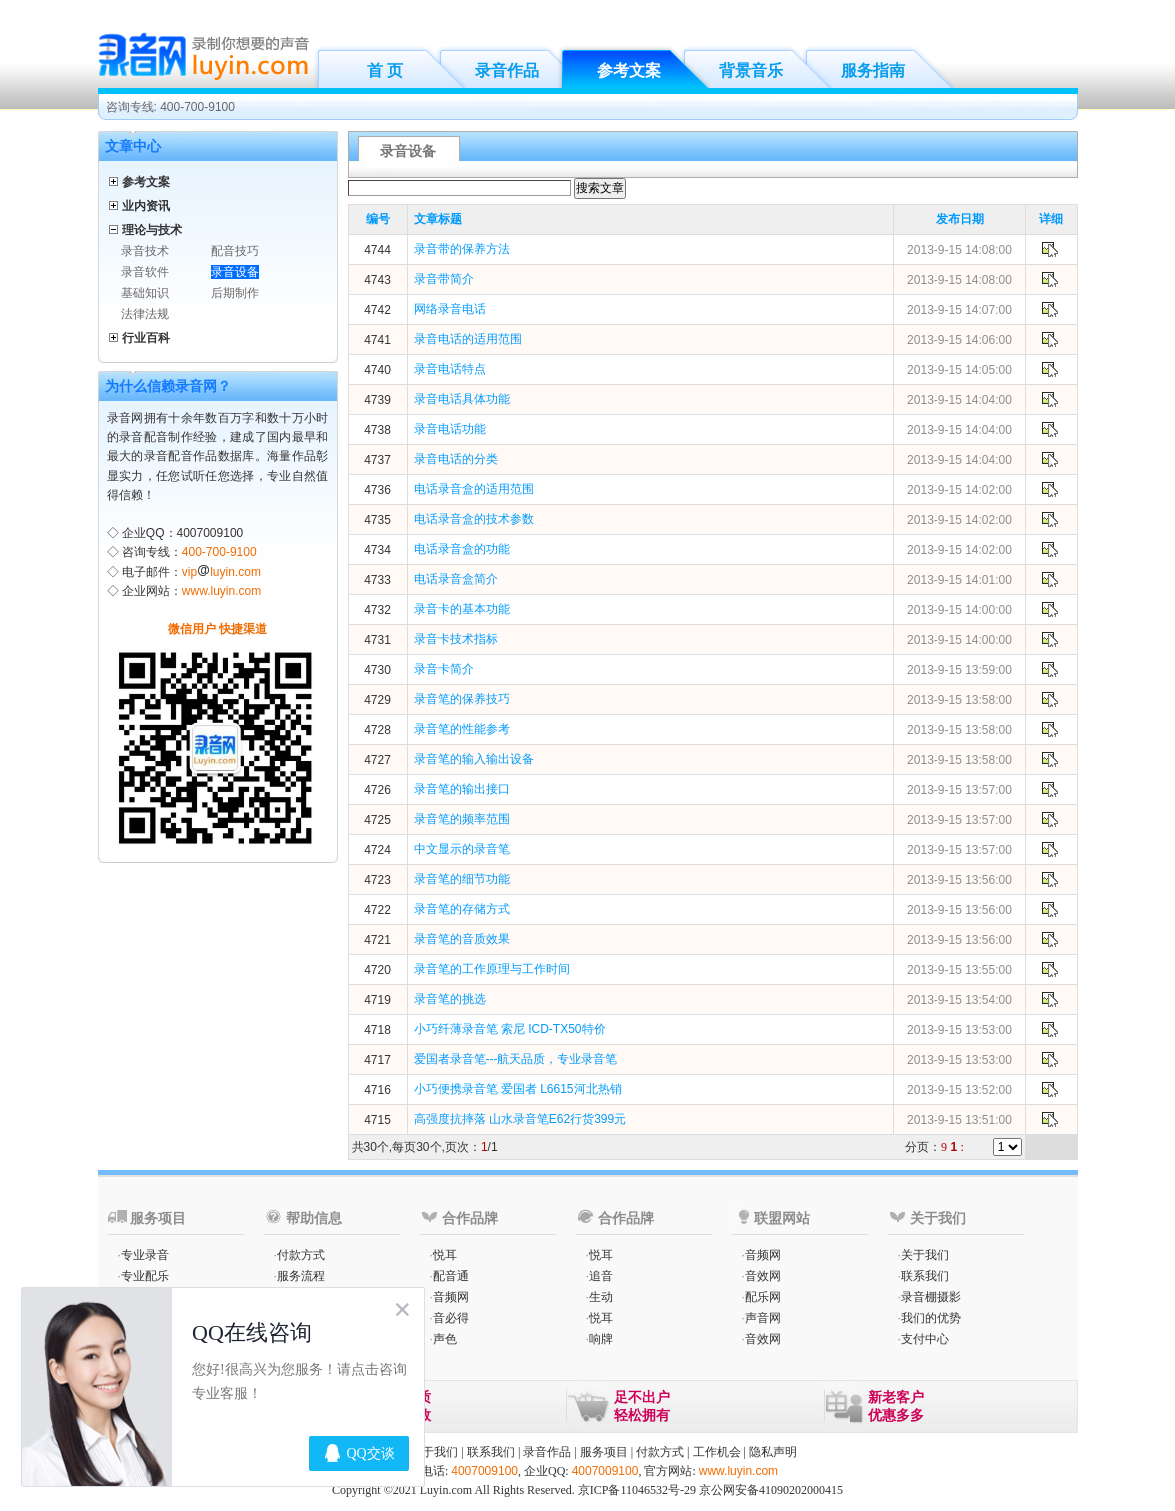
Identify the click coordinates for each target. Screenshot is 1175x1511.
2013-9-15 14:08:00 (959, 250)
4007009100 (484, 1471)
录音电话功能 (450, 429)
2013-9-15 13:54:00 (959, 1000)
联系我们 (925, 1276)
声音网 (763, 1318)
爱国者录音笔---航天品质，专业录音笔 (516, 1059)
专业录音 (145, 1255)
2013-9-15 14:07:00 (959, 310)
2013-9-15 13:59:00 (959, 670)
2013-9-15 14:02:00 (959, 490)
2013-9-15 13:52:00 (959, 1090)
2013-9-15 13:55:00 (959, 970)
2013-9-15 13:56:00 (959, 880)
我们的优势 (931, 1318)
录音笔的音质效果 (462, 939)
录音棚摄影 (931, 1297)
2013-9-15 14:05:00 (959, 370)
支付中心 (925, 1339)
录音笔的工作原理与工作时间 (492, 969)
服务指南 (873, 70)
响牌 (601, 1339)
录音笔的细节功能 (462, 879)
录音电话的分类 (456, 459)
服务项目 (604, 1452)
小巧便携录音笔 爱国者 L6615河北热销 (518, 1089)
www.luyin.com (221, 591)
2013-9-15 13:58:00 (959, 700)
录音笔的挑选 (450, 999)
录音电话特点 (450, 369)
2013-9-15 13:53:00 (959, 1030)
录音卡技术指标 (456, 639)
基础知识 (145, 293)
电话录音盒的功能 (462, 549)
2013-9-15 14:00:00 (959, 610)
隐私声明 (773, 1452)
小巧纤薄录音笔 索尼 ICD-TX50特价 (510, 1029)
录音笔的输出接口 (462, 789)
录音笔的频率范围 (462, 819)
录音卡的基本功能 (462, 609)
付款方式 (301, 1255)
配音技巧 (235, 251)
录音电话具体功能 (462, 399)
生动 (601, 1297)
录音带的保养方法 (462, 249)
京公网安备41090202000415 (771, 1490)
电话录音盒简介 (456, 579)
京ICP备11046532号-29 (637, 1490)
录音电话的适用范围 (468, 339)
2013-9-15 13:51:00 (959, 1120)
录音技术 (145, 251)
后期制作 (235, 293)
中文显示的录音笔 (462, 849)
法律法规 (145, 314)
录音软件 (145, 272)
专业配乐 (145, 1276)
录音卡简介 (444, 669)
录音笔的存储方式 (462, 909)
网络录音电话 (450, 309)
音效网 (763, 1276)
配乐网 (763, 1297)
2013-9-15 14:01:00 (959, 580)
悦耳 (445, 1255)
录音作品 (507, 70)
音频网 (451, 1297)
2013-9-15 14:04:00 (959, 400)
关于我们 (925, 1255)
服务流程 (301, 1276)
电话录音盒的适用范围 (474, 489)
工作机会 (717, 1452)
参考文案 (629, 70)
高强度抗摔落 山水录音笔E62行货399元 (520, 1119)
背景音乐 (751, 70)
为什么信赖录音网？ (168, 386)
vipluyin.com (221, 572)
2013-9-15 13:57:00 (959, 790)
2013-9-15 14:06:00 (959, 340)
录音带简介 (444, 279)
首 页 (385, 70)
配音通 (451, 1276)
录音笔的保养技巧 (462, 699)
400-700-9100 (219, 552)
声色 (445, 1339)
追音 (601, 1276)
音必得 (451, 1318)
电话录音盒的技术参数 (474, 519)
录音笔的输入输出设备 (474, 759)
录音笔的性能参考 (462, 729)
